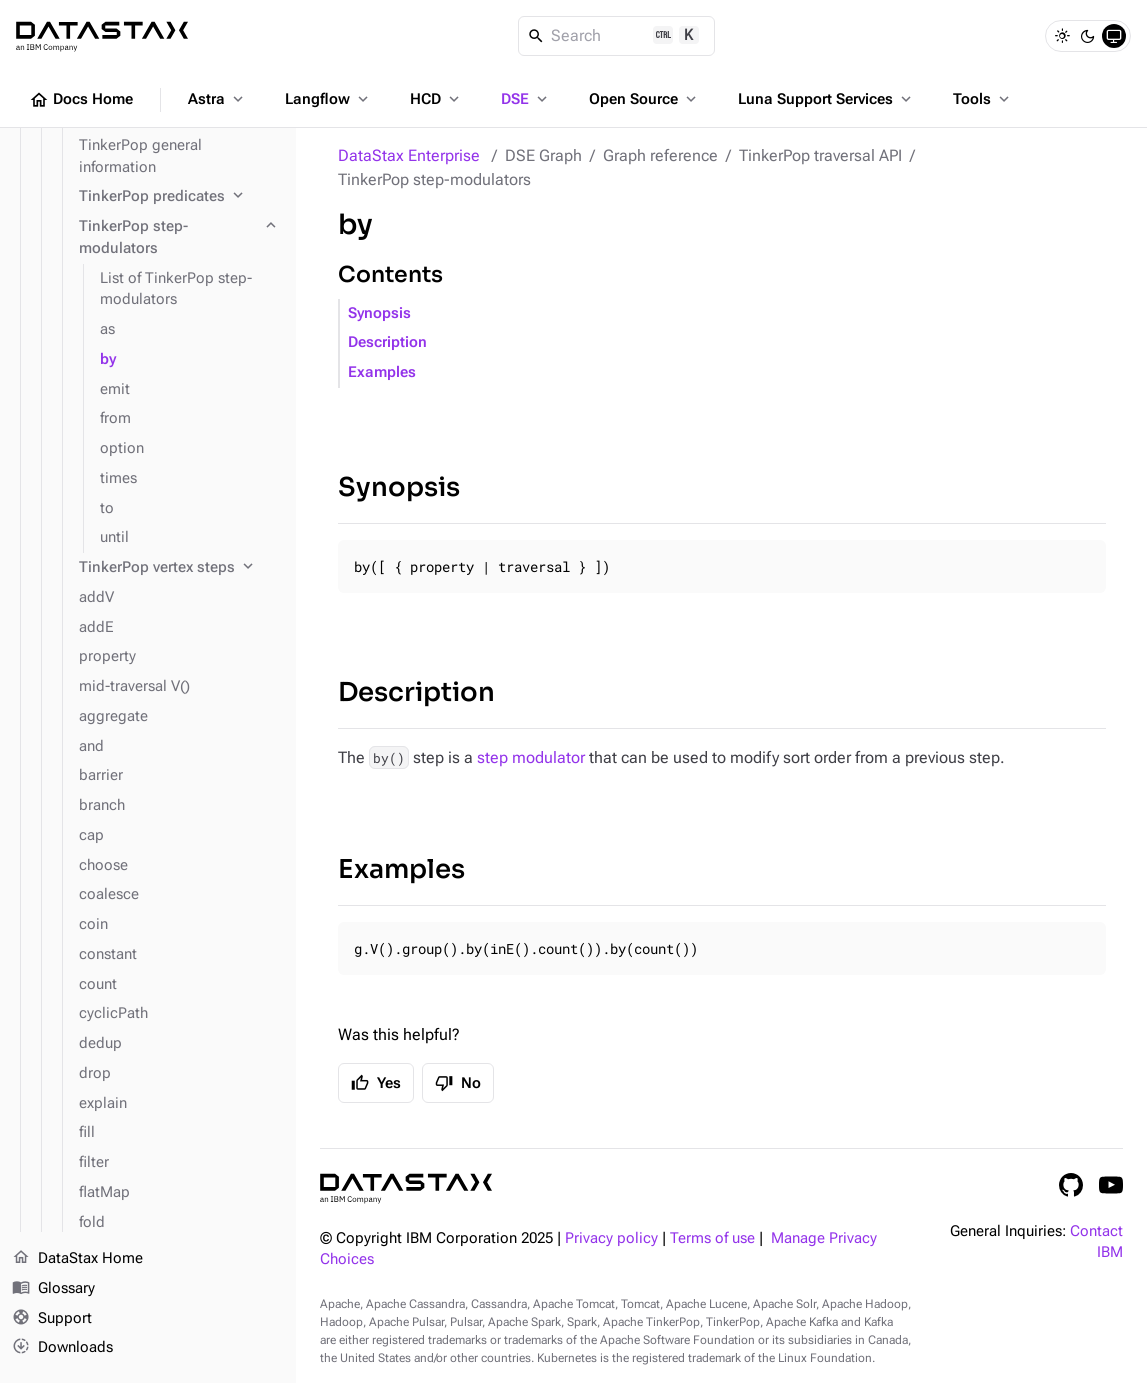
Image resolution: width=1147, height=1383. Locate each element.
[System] (1114, 36)
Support (52, 1319)
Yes (376, 1083)
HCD (436, 99)
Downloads (62, 1348)
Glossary (53, 1289)
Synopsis (379, 313)
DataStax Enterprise (409, 155)
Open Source (644, 99)
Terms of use (712, 1238)
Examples (382, 372)
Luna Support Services (826, 99)
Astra (217, 99)
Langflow (328, 99)
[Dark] (1088, 36)
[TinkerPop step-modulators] (179, 238)
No (458, 1083)
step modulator (531, 757)
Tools (983, 99)
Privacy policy (611, 1238)
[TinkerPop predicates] (179, 197)
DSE (526, 99)
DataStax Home (77, 1259)
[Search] (616, 36)
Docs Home (81, 100)
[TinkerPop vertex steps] (179, 568)
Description (387, 342)
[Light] (1062, 36)
